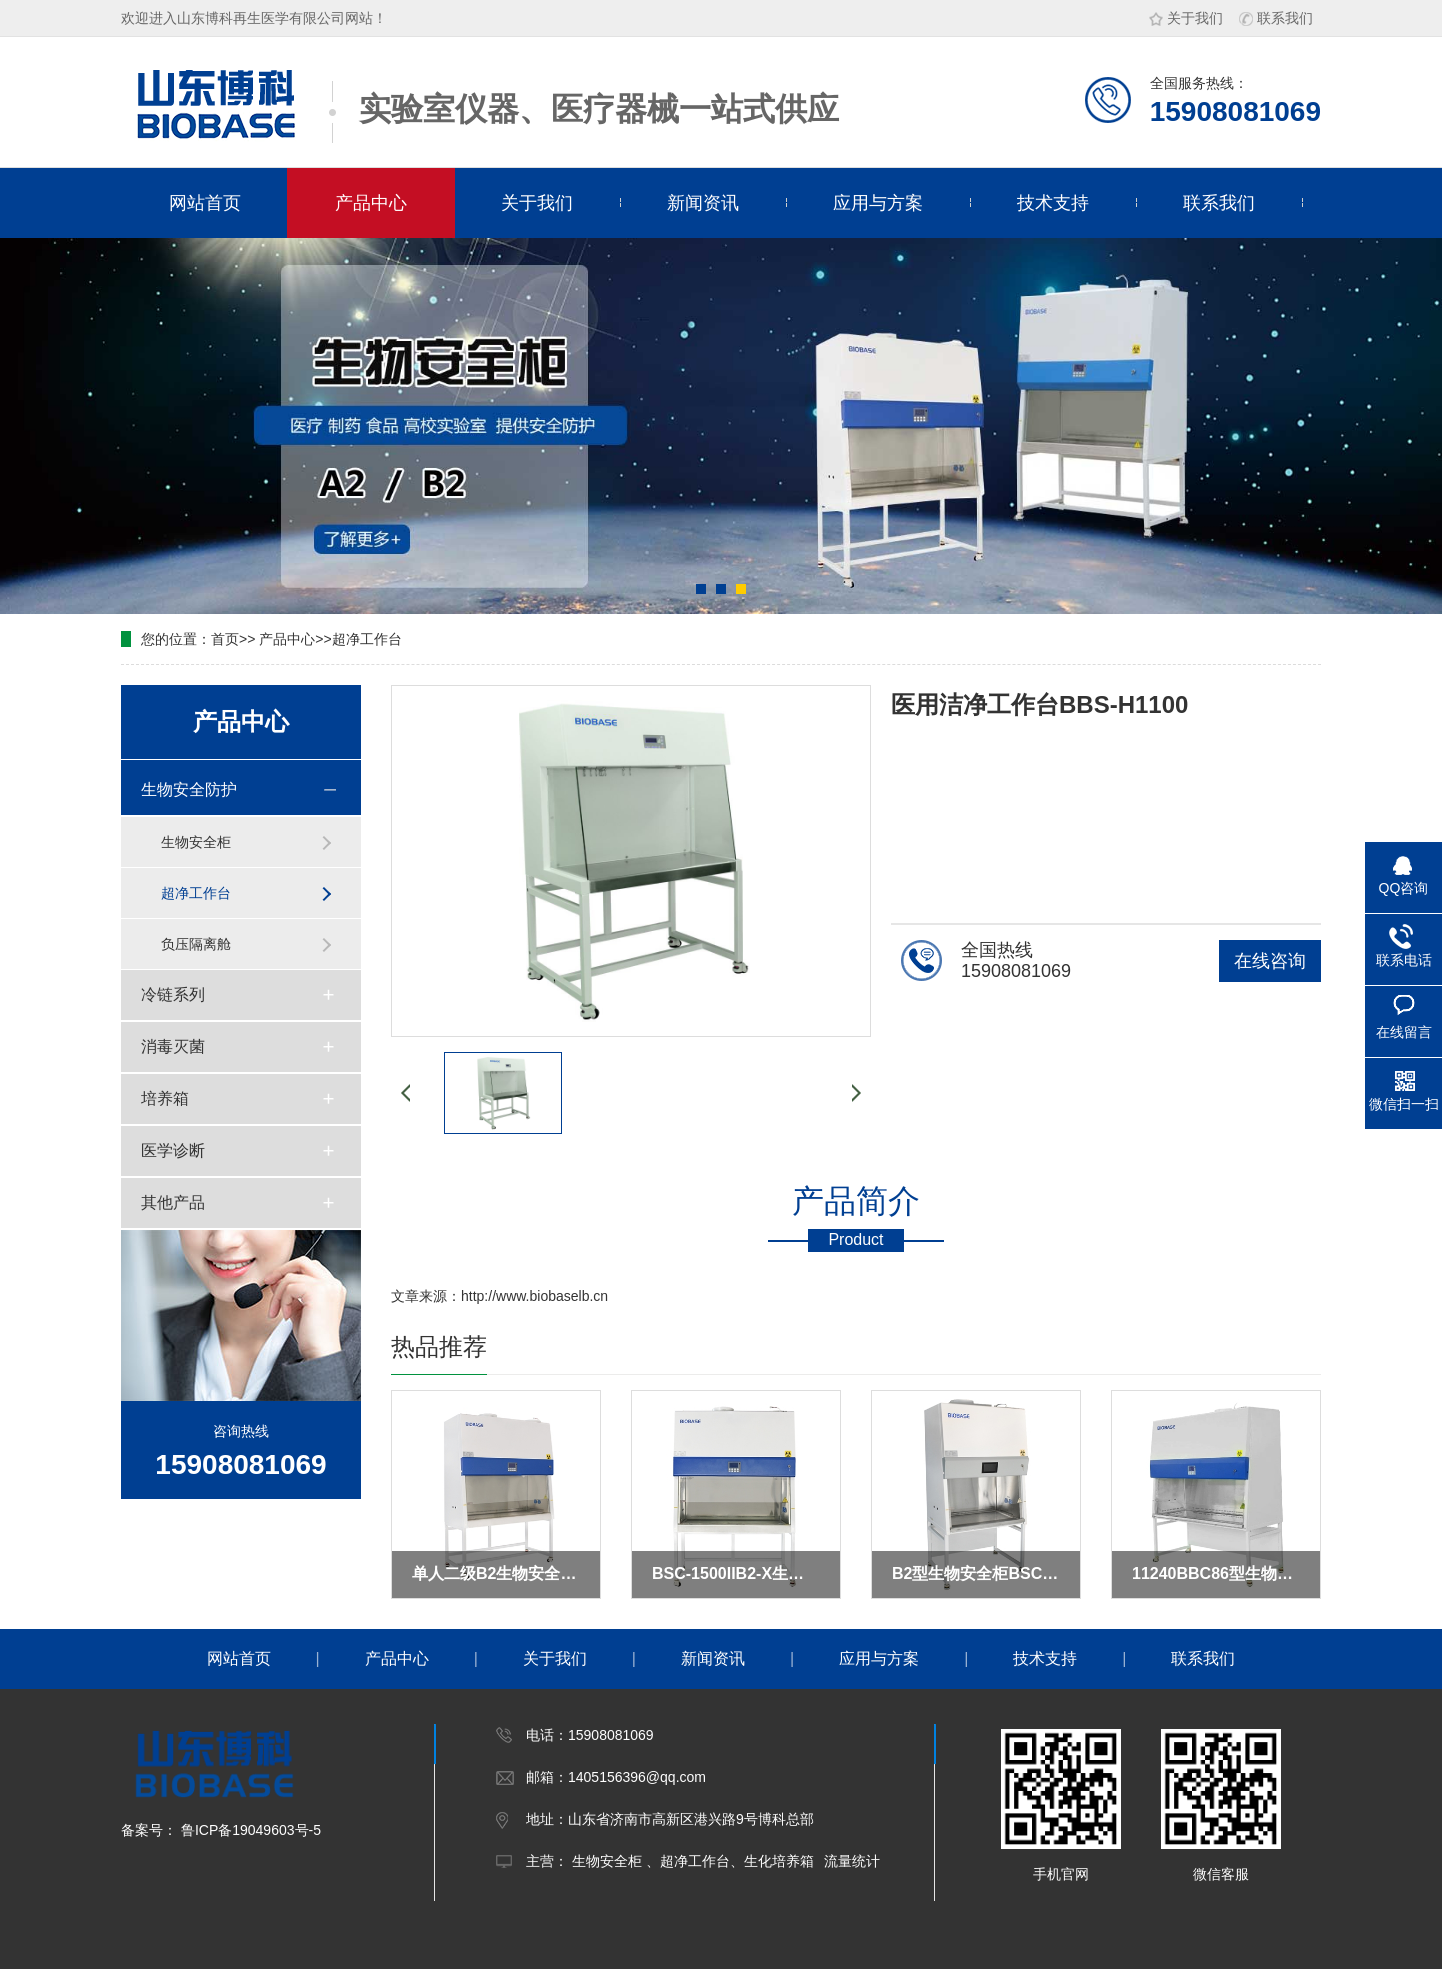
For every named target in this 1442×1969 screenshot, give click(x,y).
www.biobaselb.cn (552, 1296)
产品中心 (371, 203)
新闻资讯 (703, 203)
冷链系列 (173, 994)
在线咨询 (1270, 961)
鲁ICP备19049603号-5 (249, 1830)
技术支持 (1053, 203)
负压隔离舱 (196, 944)
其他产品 (173, 1202)
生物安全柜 (196, 842)
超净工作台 (367, 639)
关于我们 (1186, 18)
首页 (225, 639)
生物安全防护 (189, 789)
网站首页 (205, 203)
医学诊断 (173, 1150)
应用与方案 (878, 203)
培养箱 (165, 1098)
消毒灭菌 (173, 1046)
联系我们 (1276, 18)
